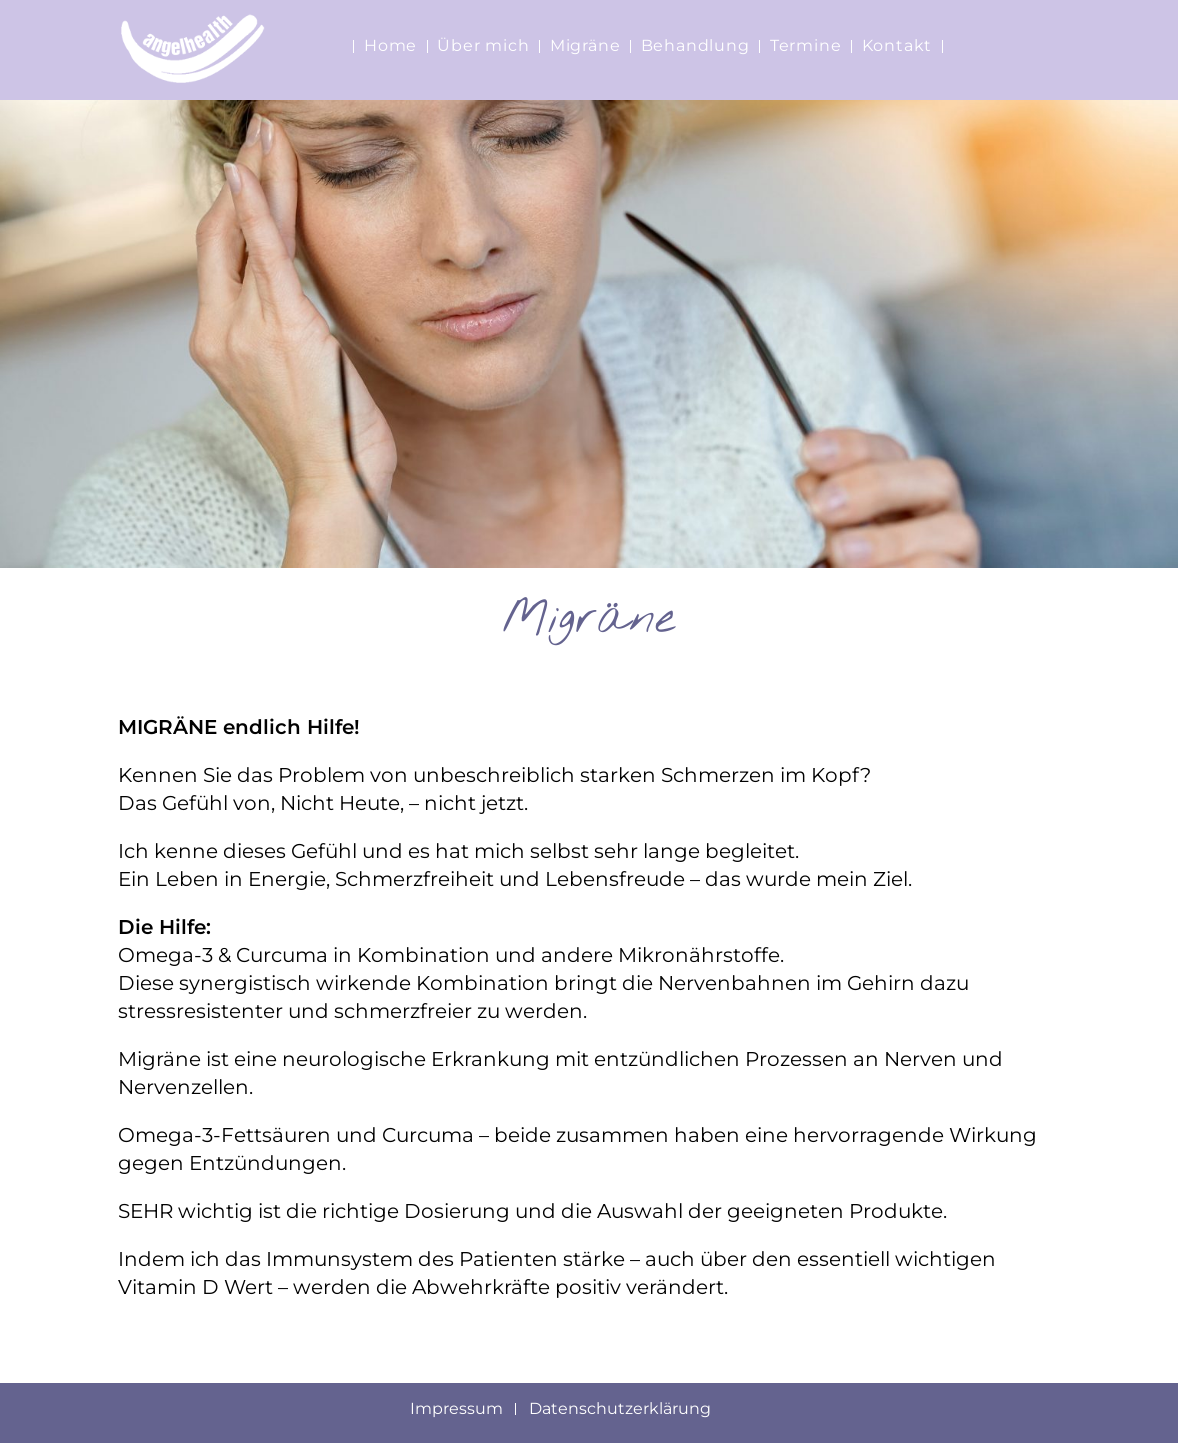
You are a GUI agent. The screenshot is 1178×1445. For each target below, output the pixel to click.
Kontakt (897, 46)
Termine (806, 46)
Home (390, 46)
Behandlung (695, 46)
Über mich (483, 46)
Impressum (456, 1409)
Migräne (585, 46)
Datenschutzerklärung (620, 1409)
